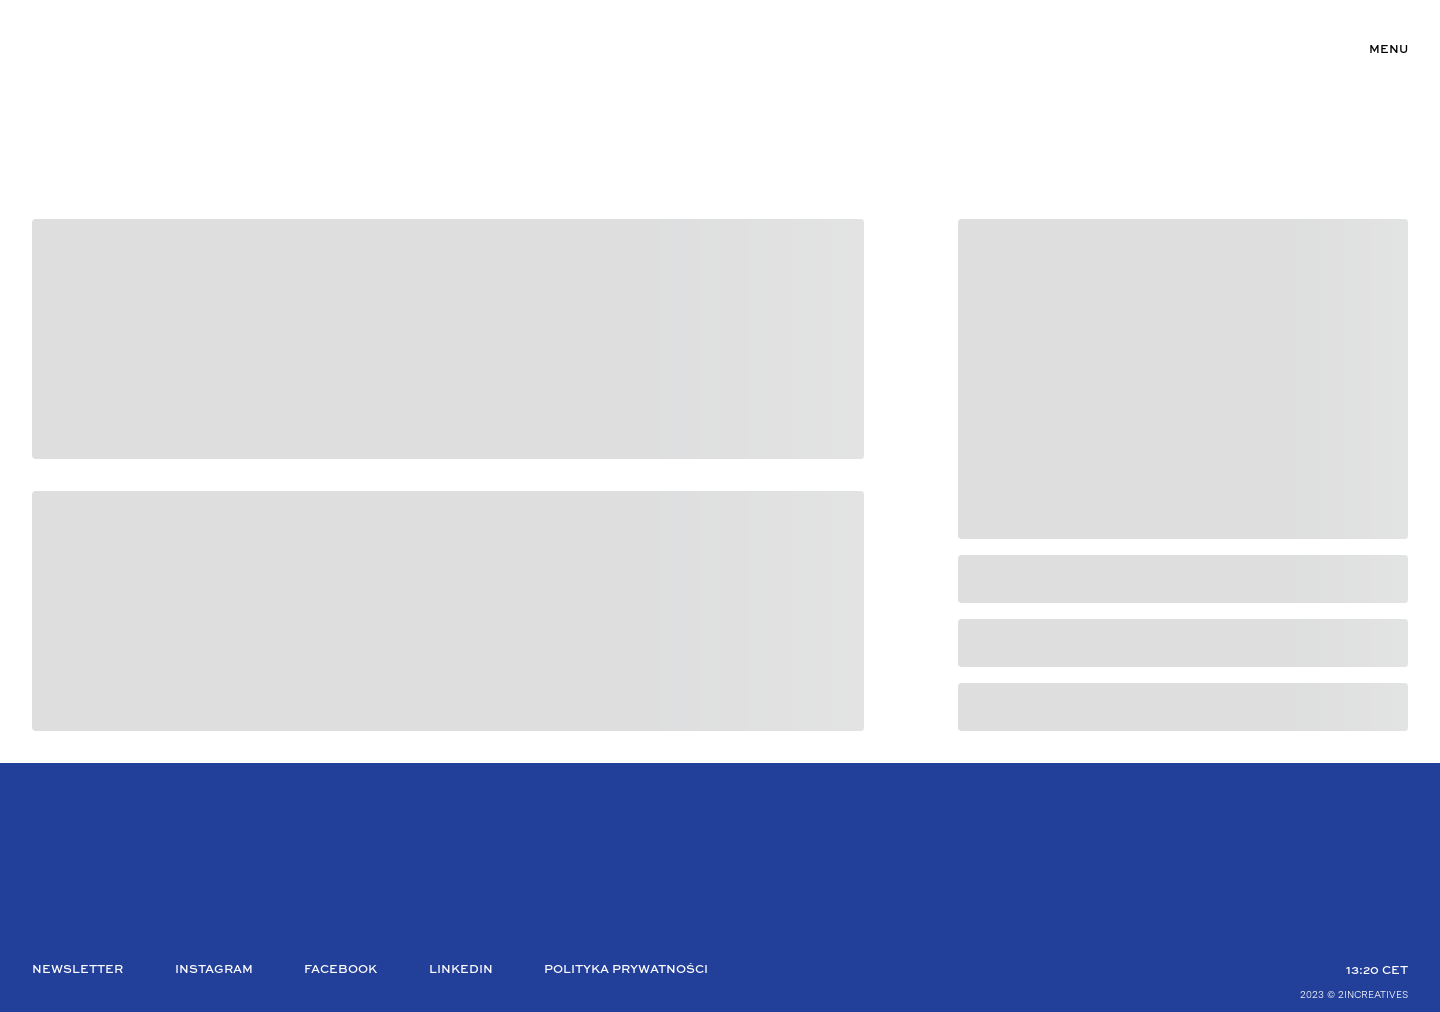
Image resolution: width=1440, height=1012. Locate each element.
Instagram (214, 970)
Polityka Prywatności (626, 970)
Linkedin (461, 970)
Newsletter (77, 970)
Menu (1388, 50)
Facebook (340, 970)
